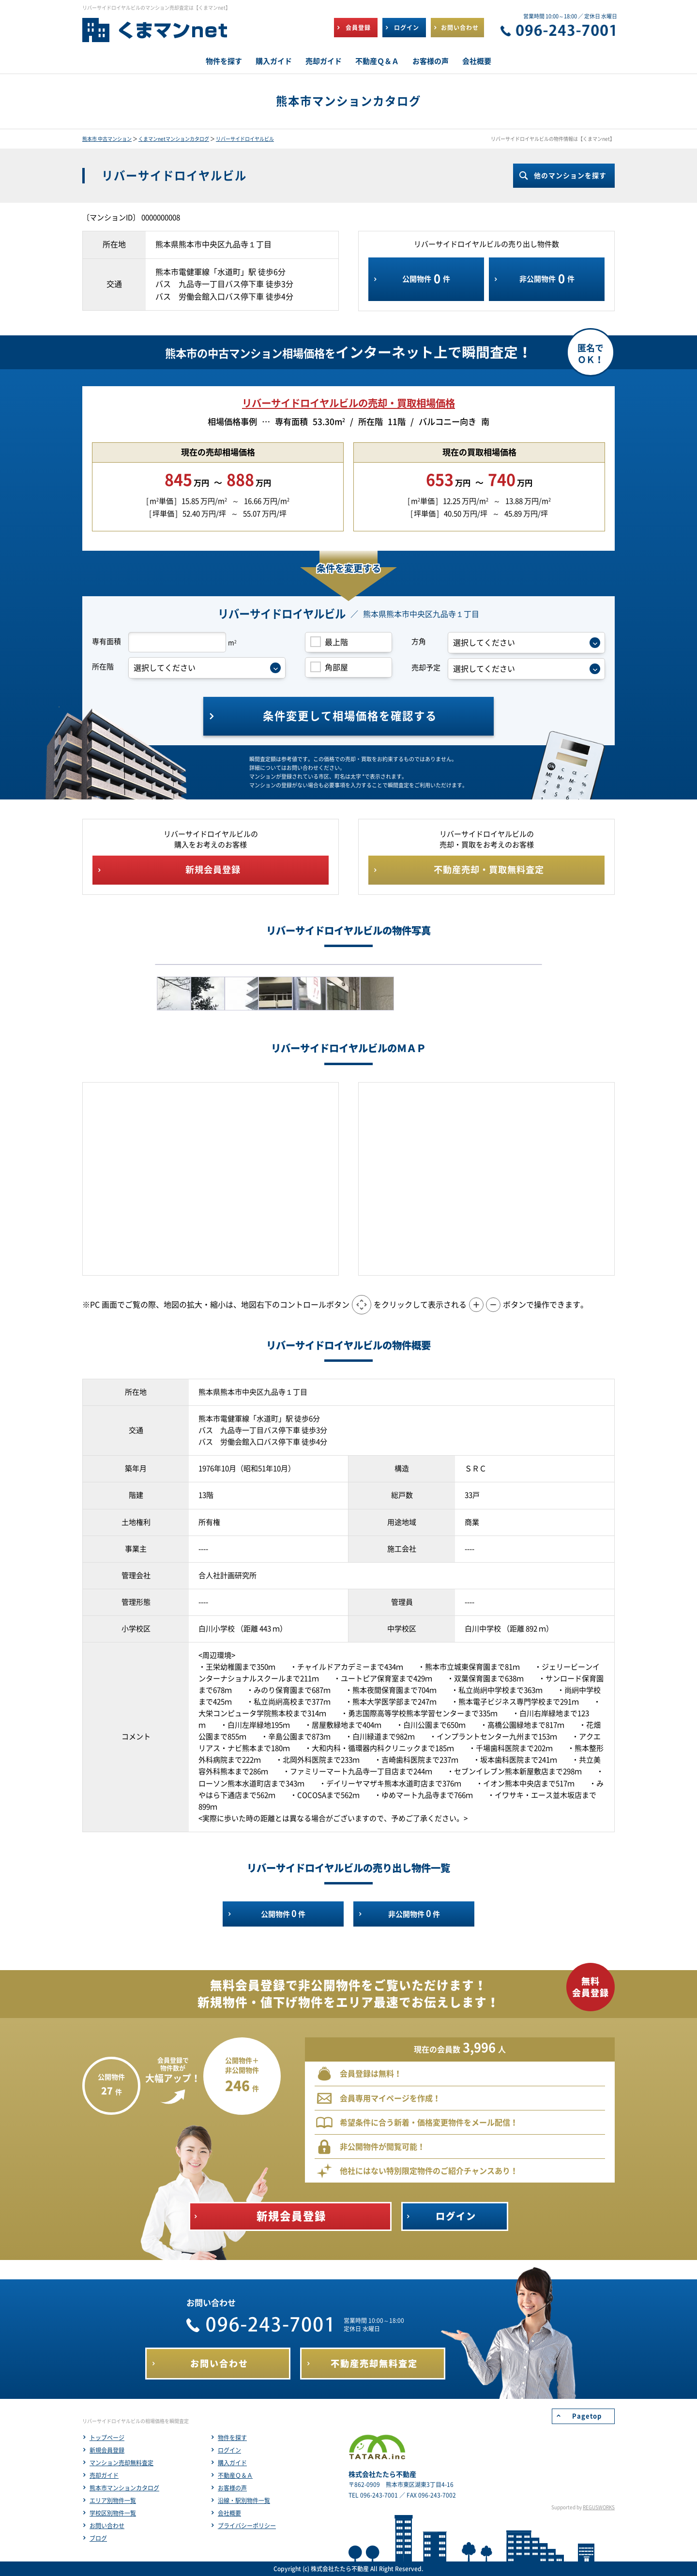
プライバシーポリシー (247, 2526)
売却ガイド (104, 2475)
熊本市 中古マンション (107, 138)
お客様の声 (232, 2488)
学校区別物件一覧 (113, 2513)
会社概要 (229, 2513)
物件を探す (232, 2437)
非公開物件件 (547, 279)
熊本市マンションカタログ (124, 2488)
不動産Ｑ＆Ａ (235, 2475)
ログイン (229, 2450)
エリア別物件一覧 (113, 2500)
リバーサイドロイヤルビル (245, 138)
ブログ (98, 2538)
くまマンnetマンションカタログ (173, 138)
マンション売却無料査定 (121, 2463)
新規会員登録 (107, 2450)
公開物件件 (426, 279)
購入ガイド (232, 2463)
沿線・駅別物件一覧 (244, 2500)
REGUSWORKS (599, 2507)
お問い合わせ (107, 2526)
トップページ (107, 2437)
